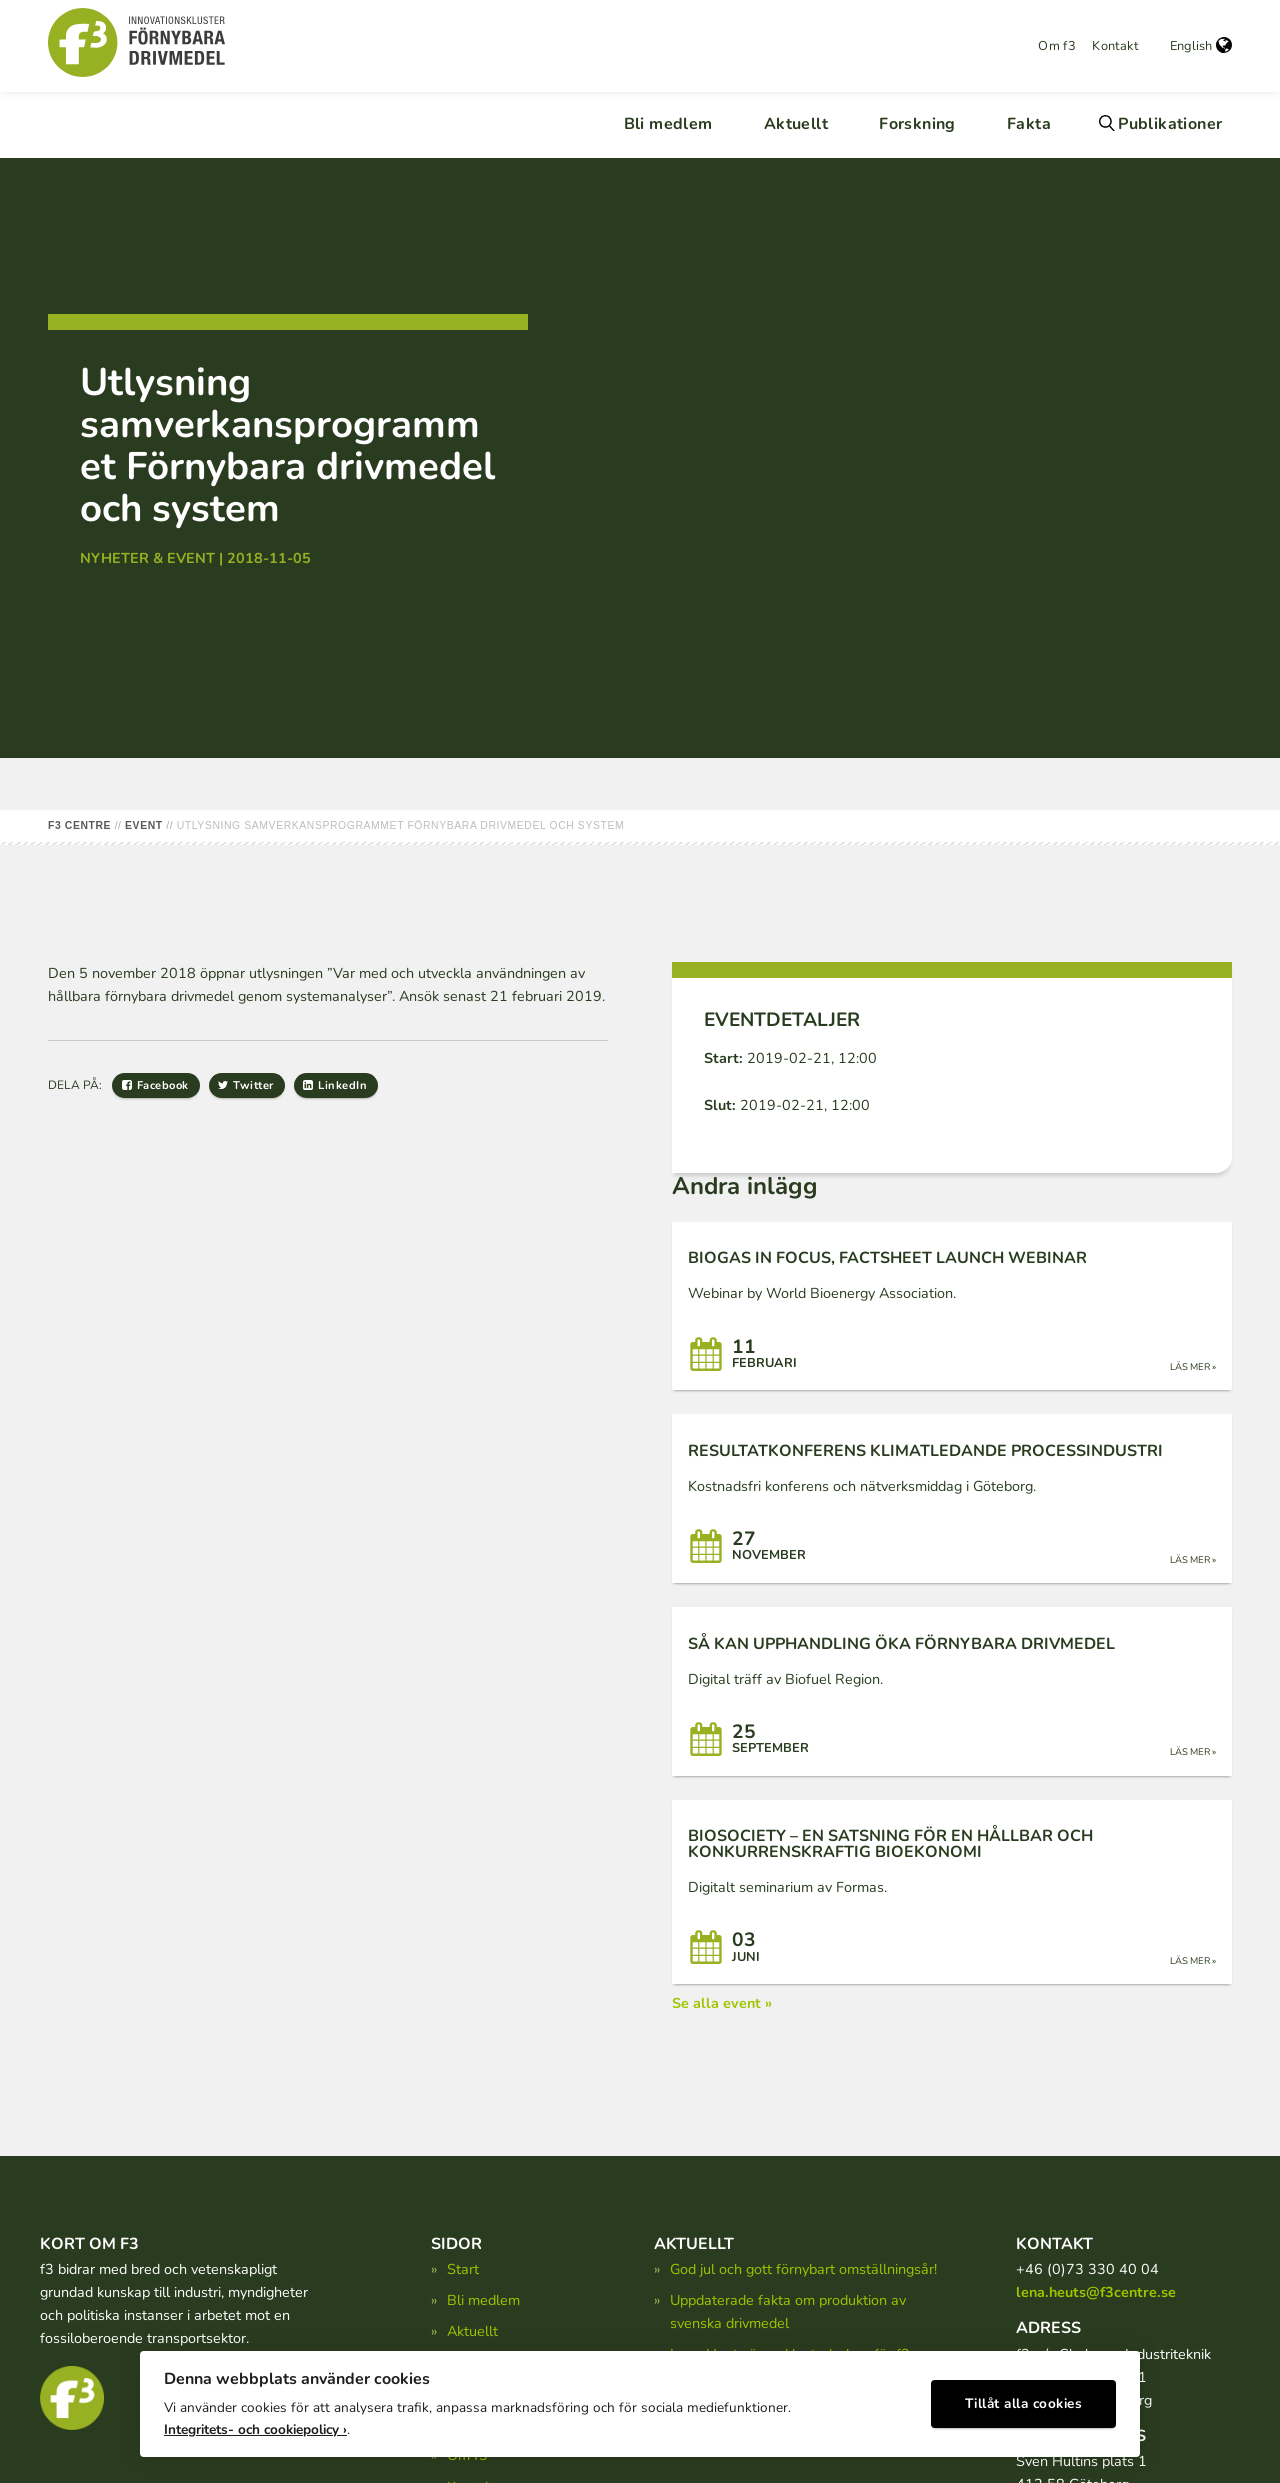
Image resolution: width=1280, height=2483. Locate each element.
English (1201, 46)
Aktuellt (796, 124)
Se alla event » (722, 2003)
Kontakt (1115, 46)
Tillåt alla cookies (1024, 2398)
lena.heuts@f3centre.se (1096, 2292)
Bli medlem (668, 124)
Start (463, 2269)
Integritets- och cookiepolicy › (255, 2423)
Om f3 (1057, 46)
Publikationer (1170, 124)
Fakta (1029, 124)
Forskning (917, 124)
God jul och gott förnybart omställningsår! (803, 2269)
